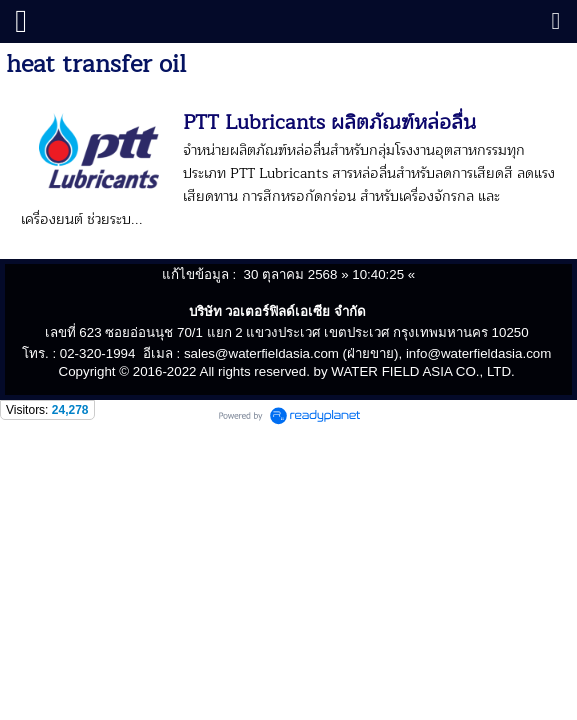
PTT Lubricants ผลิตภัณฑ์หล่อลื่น (329, 122)
